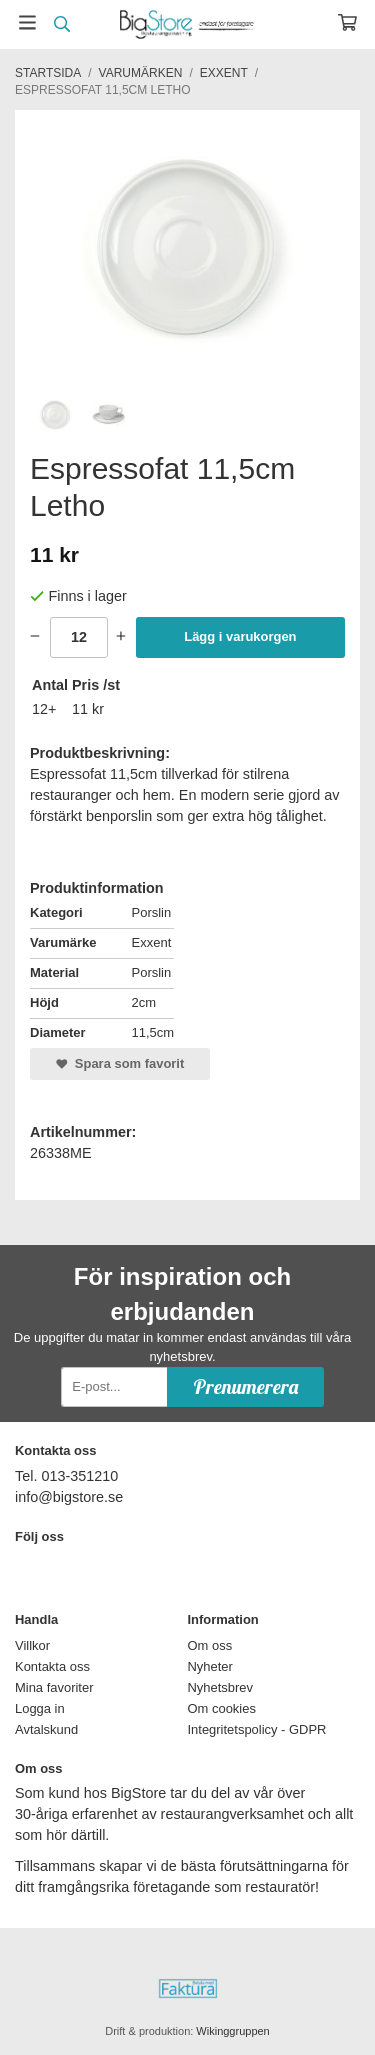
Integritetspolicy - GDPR (257, 1729)
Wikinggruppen (232, 2031)
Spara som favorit (120, 1063)
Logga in (40, 1708)
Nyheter (210, 1666)
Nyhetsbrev (221, 1687)
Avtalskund (46, 1729)
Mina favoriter (54, 1687)
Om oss (210, 1645)
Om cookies (222, 1708)
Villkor (32, 1645)
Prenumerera (245, 1386)
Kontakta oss (52, 1666)
